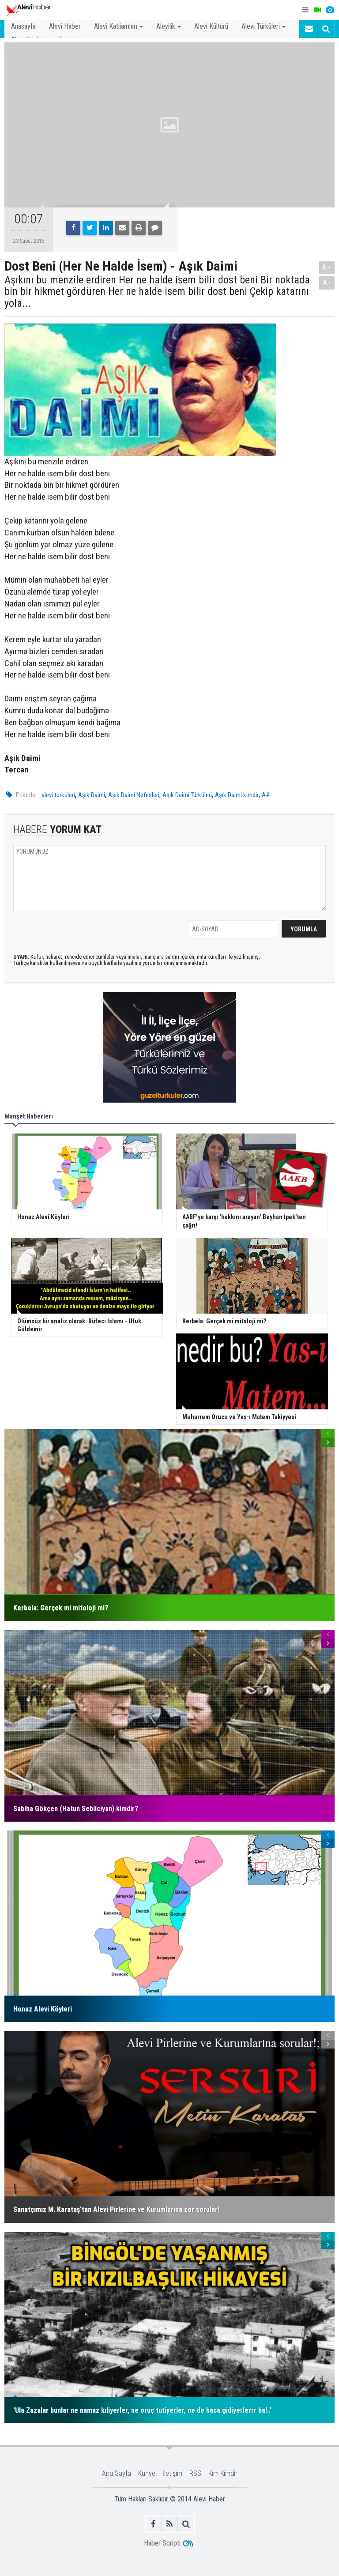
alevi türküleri (58, 795)
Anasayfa (23, 26)
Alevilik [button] (168, 26)
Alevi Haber (65, 26)
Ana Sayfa (116, 2473)
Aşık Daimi (91, 795)
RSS (195, 2473)
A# (266, 795)
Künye (146, 2473)
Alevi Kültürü (211, 26)
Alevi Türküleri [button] (263, 26)
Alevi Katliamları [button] (118, 26)
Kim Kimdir (222, 2473)
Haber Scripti (162, 2543)
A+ (326, 267)
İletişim (172, 2473)
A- (327, 283)
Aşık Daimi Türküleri (187, 795)
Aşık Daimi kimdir (237, 795)
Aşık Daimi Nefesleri (133, 795)
